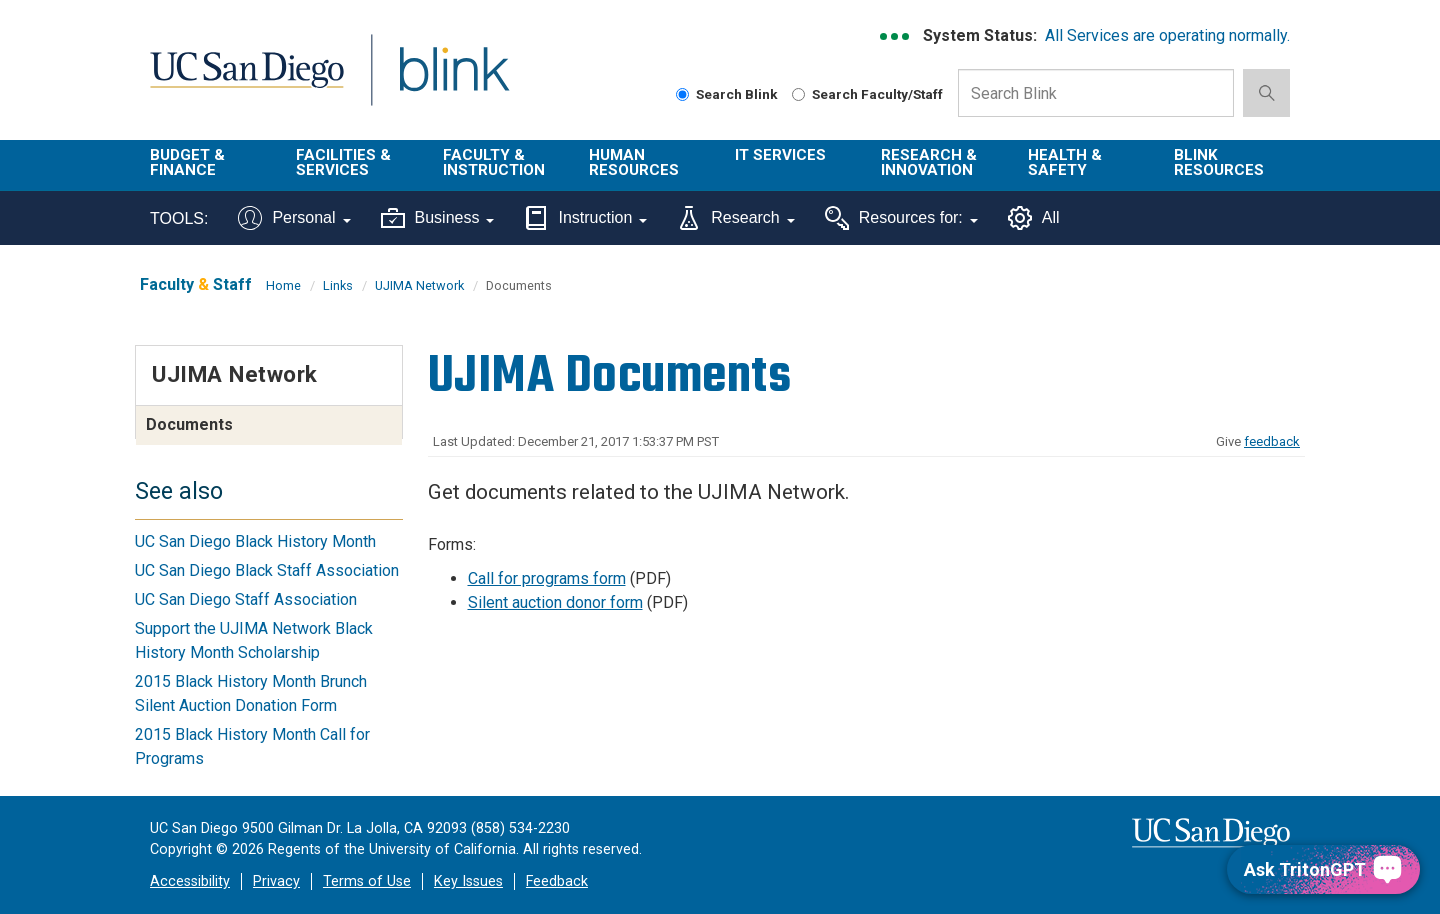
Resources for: (901, 218)
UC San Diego (246, 81)
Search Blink (727, 94)
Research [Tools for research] (735, 218)
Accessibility (190, 881)
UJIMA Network (419, 285)
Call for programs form (547, 578)
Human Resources (634, 162)
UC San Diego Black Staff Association (267, 570)
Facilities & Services (343, 162)
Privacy (276, 881)
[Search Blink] (682, 94)
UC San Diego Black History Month (255, 541)
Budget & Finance (187, 162)
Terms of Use (367, 881)
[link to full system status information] (895, 36)
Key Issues (468, 881)
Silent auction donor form (555, 602)
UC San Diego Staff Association (246, 599)
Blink (453, 81)
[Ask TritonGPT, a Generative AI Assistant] (1323, 869)
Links (338, 285)
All (1034, 218)
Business (438, 218)
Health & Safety (1065, 162)
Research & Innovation (929, 162)
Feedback (557, 881)
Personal (294, 218)
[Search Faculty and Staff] (798, 94)
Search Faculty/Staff (867, 94)
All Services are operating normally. (1167, 35)
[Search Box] (1096, 93)
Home (283, 285)
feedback (1272, 441)
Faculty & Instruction (494, 162)
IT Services (780, 155)
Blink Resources (1219, 162)
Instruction (585, 218)
